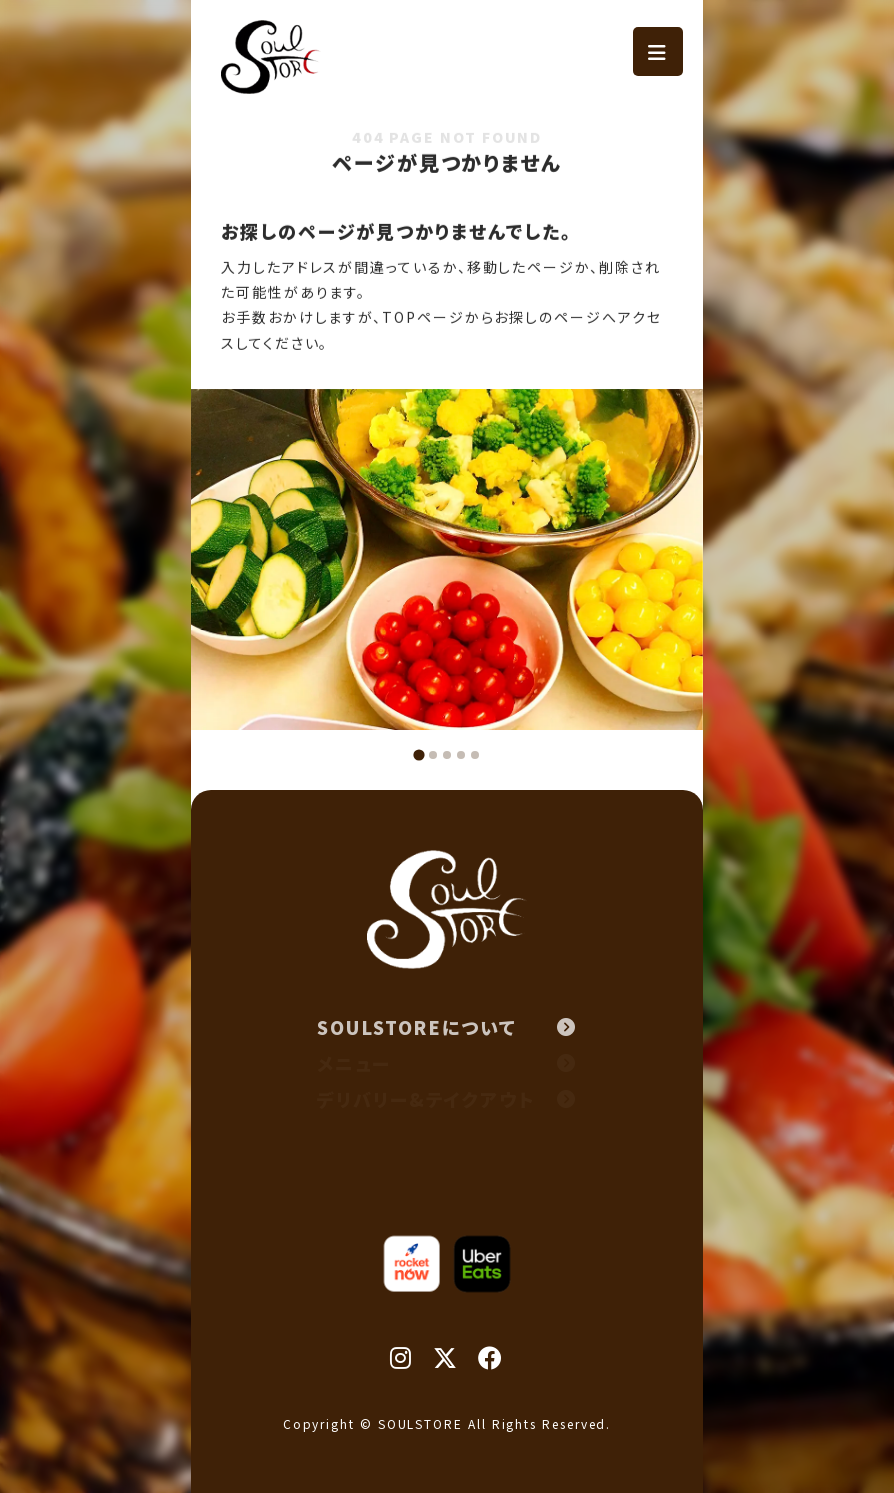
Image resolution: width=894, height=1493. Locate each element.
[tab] (418, 754)
